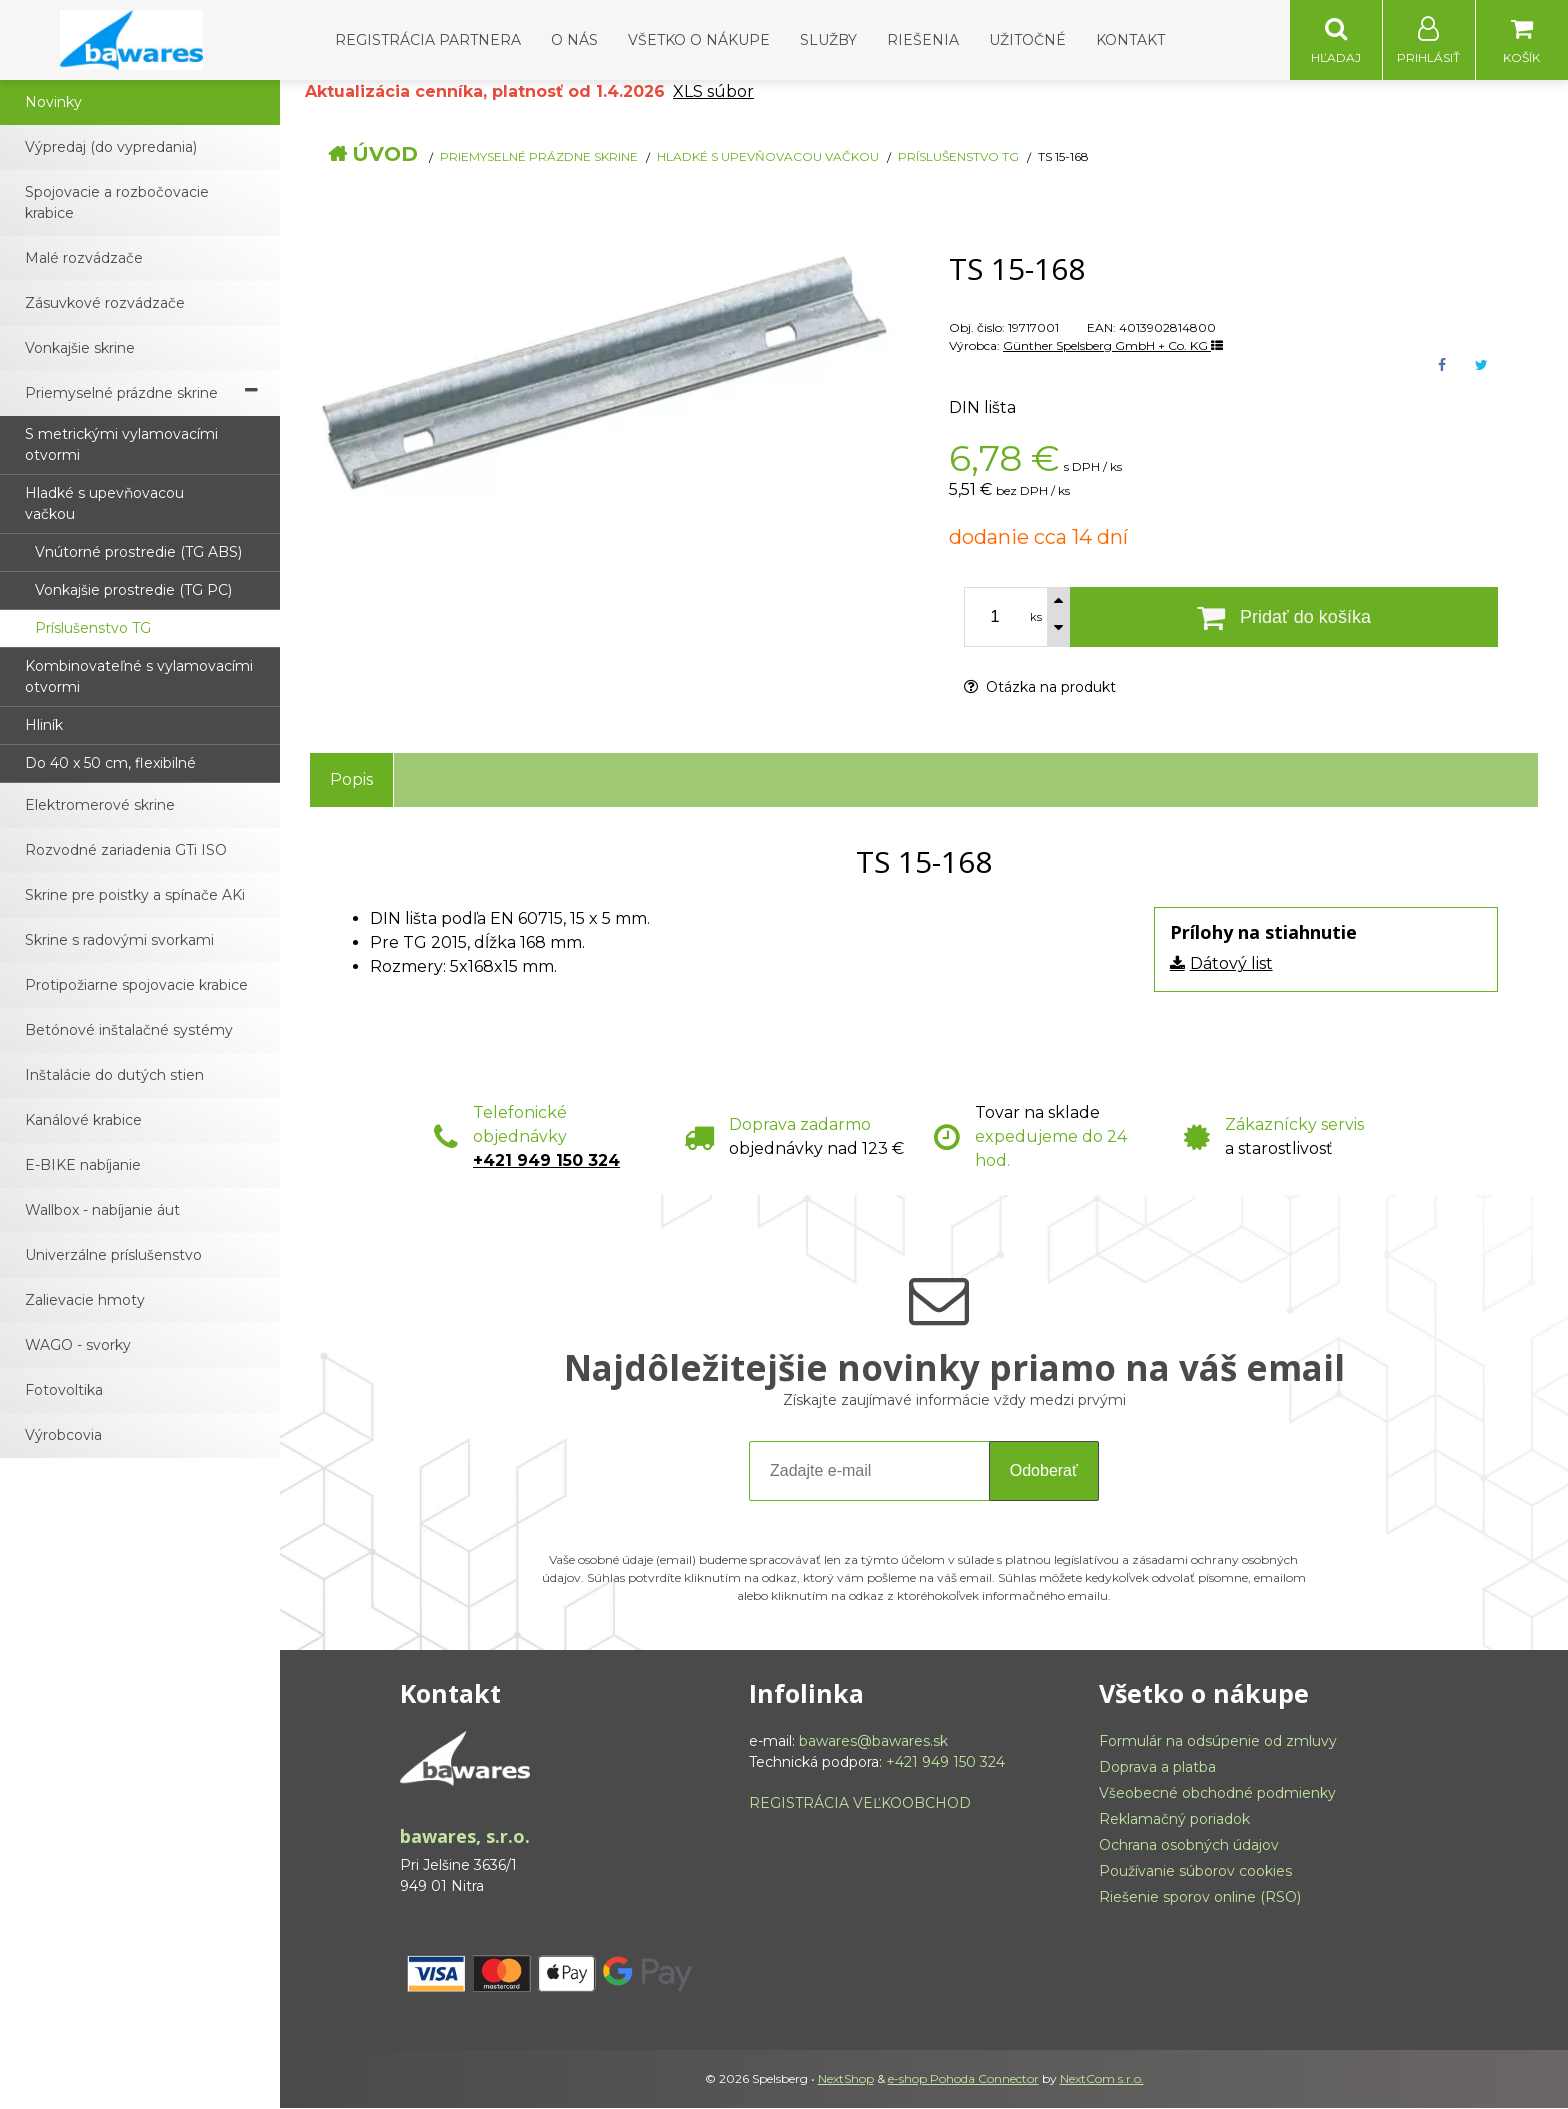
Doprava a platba (1157, 1768)
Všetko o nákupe (699, 40)
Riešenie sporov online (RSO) (1200, 1898)
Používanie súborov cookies (1195, 1872)
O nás (574, 40)
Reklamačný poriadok (1174, 1820)
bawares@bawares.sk (873, 1742)
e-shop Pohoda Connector (963, 2079)
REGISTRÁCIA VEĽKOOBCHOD (860, 1804)
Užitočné (1027, 40)
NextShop (846, 2079)
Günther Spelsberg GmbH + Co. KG (1113, 346)
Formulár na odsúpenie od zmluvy (1218, 1742)
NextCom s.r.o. (1102, 2079)
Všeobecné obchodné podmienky (1217, 1794)
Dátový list (1231, 964)
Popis (351, 780)
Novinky (53, 103)
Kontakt (1130, 40)
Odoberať (1044, 1471)
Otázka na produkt (1040, 688)
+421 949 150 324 (546, 1161)
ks (1036, 618)
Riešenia (923, 40)
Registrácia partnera (428, 40)
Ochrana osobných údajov (1189, 1846)
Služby (828, 40)
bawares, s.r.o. (465, 1837)
